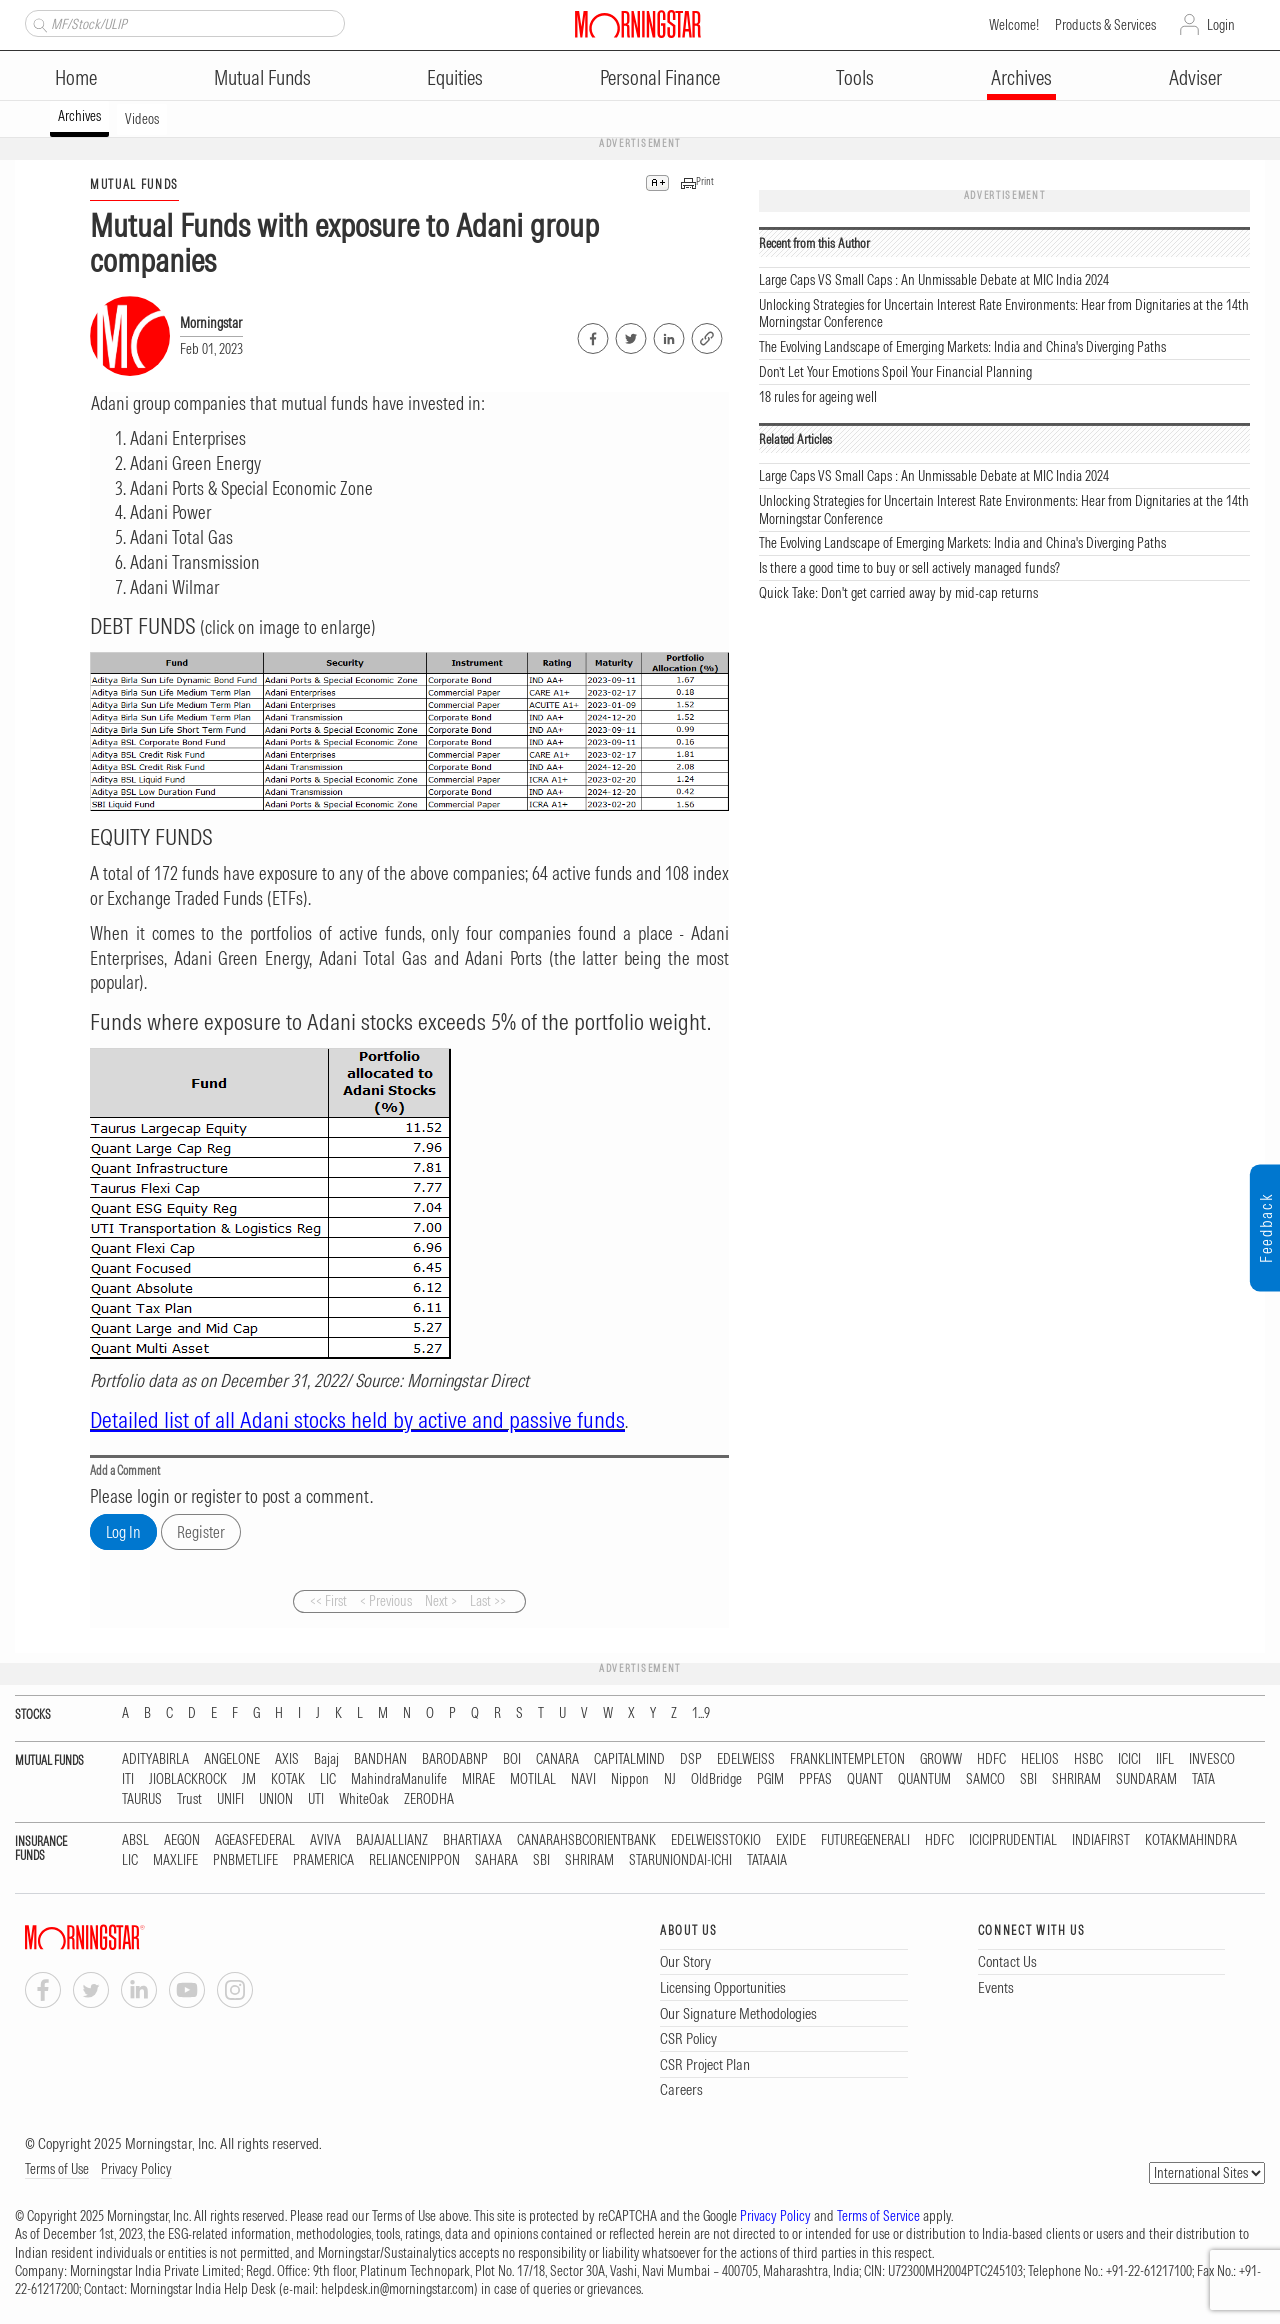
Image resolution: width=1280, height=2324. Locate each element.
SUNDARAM (1146, 1779)
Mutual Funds (262, 77)
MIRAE (478, 1779)
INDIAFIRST (1101, 1840)
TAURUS (142, 1799)
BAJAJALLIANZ (392, 1840)
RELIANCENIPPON (414, 1860)
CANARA (557, 1759)
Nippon (630, 1779)
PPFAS (815, 1779)
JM (249, 1779)
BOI (512, 1759)
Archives (1021, 77)
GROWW (941, 1759)
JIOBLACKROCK (188, 1779)
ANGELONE (232, 1759)
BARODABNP (455, 1759)
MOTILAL (533, 1779)
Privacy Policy (136, 2169)
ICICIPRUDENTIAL (1013, 1840)
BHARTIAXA (472, 1840)
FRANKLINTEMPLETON (847, 1759)
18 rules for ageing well (818, 397)
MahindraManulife (399, 1779)
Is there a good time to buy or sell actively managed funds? (909, 568)
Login (1221, 25)
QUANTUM (924, 1779)
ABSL (135, 1840)
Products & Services (1105, 25)
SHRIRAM (1076, 1779)
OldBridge (716, 1779)
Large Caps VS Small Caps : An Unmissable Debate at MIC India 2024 (934, 280)
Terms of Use (57, 2169)
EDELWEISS (746, 1759)
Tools (855, 77)
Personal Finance (660, 77)
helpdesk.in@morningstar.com (397, 2289)
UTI (316, 1799)
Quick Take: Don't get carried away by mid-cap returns (898, 593)
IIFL (1165, 1759)
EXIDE (791, 1840)
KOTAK (288, 1779)
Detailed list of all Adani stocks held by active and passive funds (357, 1419)
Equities (455, 77)
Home (76, 77)
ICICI (1129, 1759)
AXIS (287, 1759)
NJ (670, 1779)
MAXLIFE (175, 1860)
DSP (691, 1759)
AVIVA (325, 1840)
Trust (189, 1799)
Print (705, 181)
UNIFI (230, 1799)
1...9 (701, 1713)
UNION (276, 1799)
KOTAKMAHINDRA (1191, 1840)
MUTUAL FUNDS (134, 184)
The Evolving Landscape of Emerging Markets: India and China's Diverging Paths (962, 347)
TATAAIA (767, 1860)
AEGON (182, 1840)
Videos (142, 119)
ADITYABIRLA (155, 1759)
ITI (128, 1779)
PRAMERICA (323, 1860)
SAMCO (985, 1779)
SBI (1028, 1779)
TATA (1203, 1779)
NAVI (583, 1779)
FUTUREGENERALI (865, 1840)
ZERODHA (429, 1799)
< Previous (386, 1601)
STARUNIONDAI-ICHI (680, 1860)
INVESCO (1212, 1759)
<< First (328, 1601)
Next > (441, 1601)
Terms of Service (878, 2216)
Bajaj (326, 1759)
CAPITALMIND (629, 1759)
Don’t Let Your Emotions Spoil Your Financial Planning (895, 372)
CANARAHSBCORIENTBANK (586, 1840)
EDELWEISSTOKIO (716, 1840)
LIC (328, 1779)
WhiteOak (364, 1799)
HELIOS (1040, 1759)
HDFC (991, 1759)
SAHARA (496, 1860)
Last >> (488, 1601)
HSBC (1088, 1759)
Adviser (1195, 77)
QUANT (865, 1779)
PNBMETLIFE (245, 1860)
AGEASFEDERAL (255, 1840)
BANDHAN (380, 1759)
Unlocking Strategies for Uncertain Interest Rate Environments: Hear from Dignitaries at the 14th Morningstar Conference (1004, 314)
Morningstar (211, 323)
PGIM (770, 1779)
